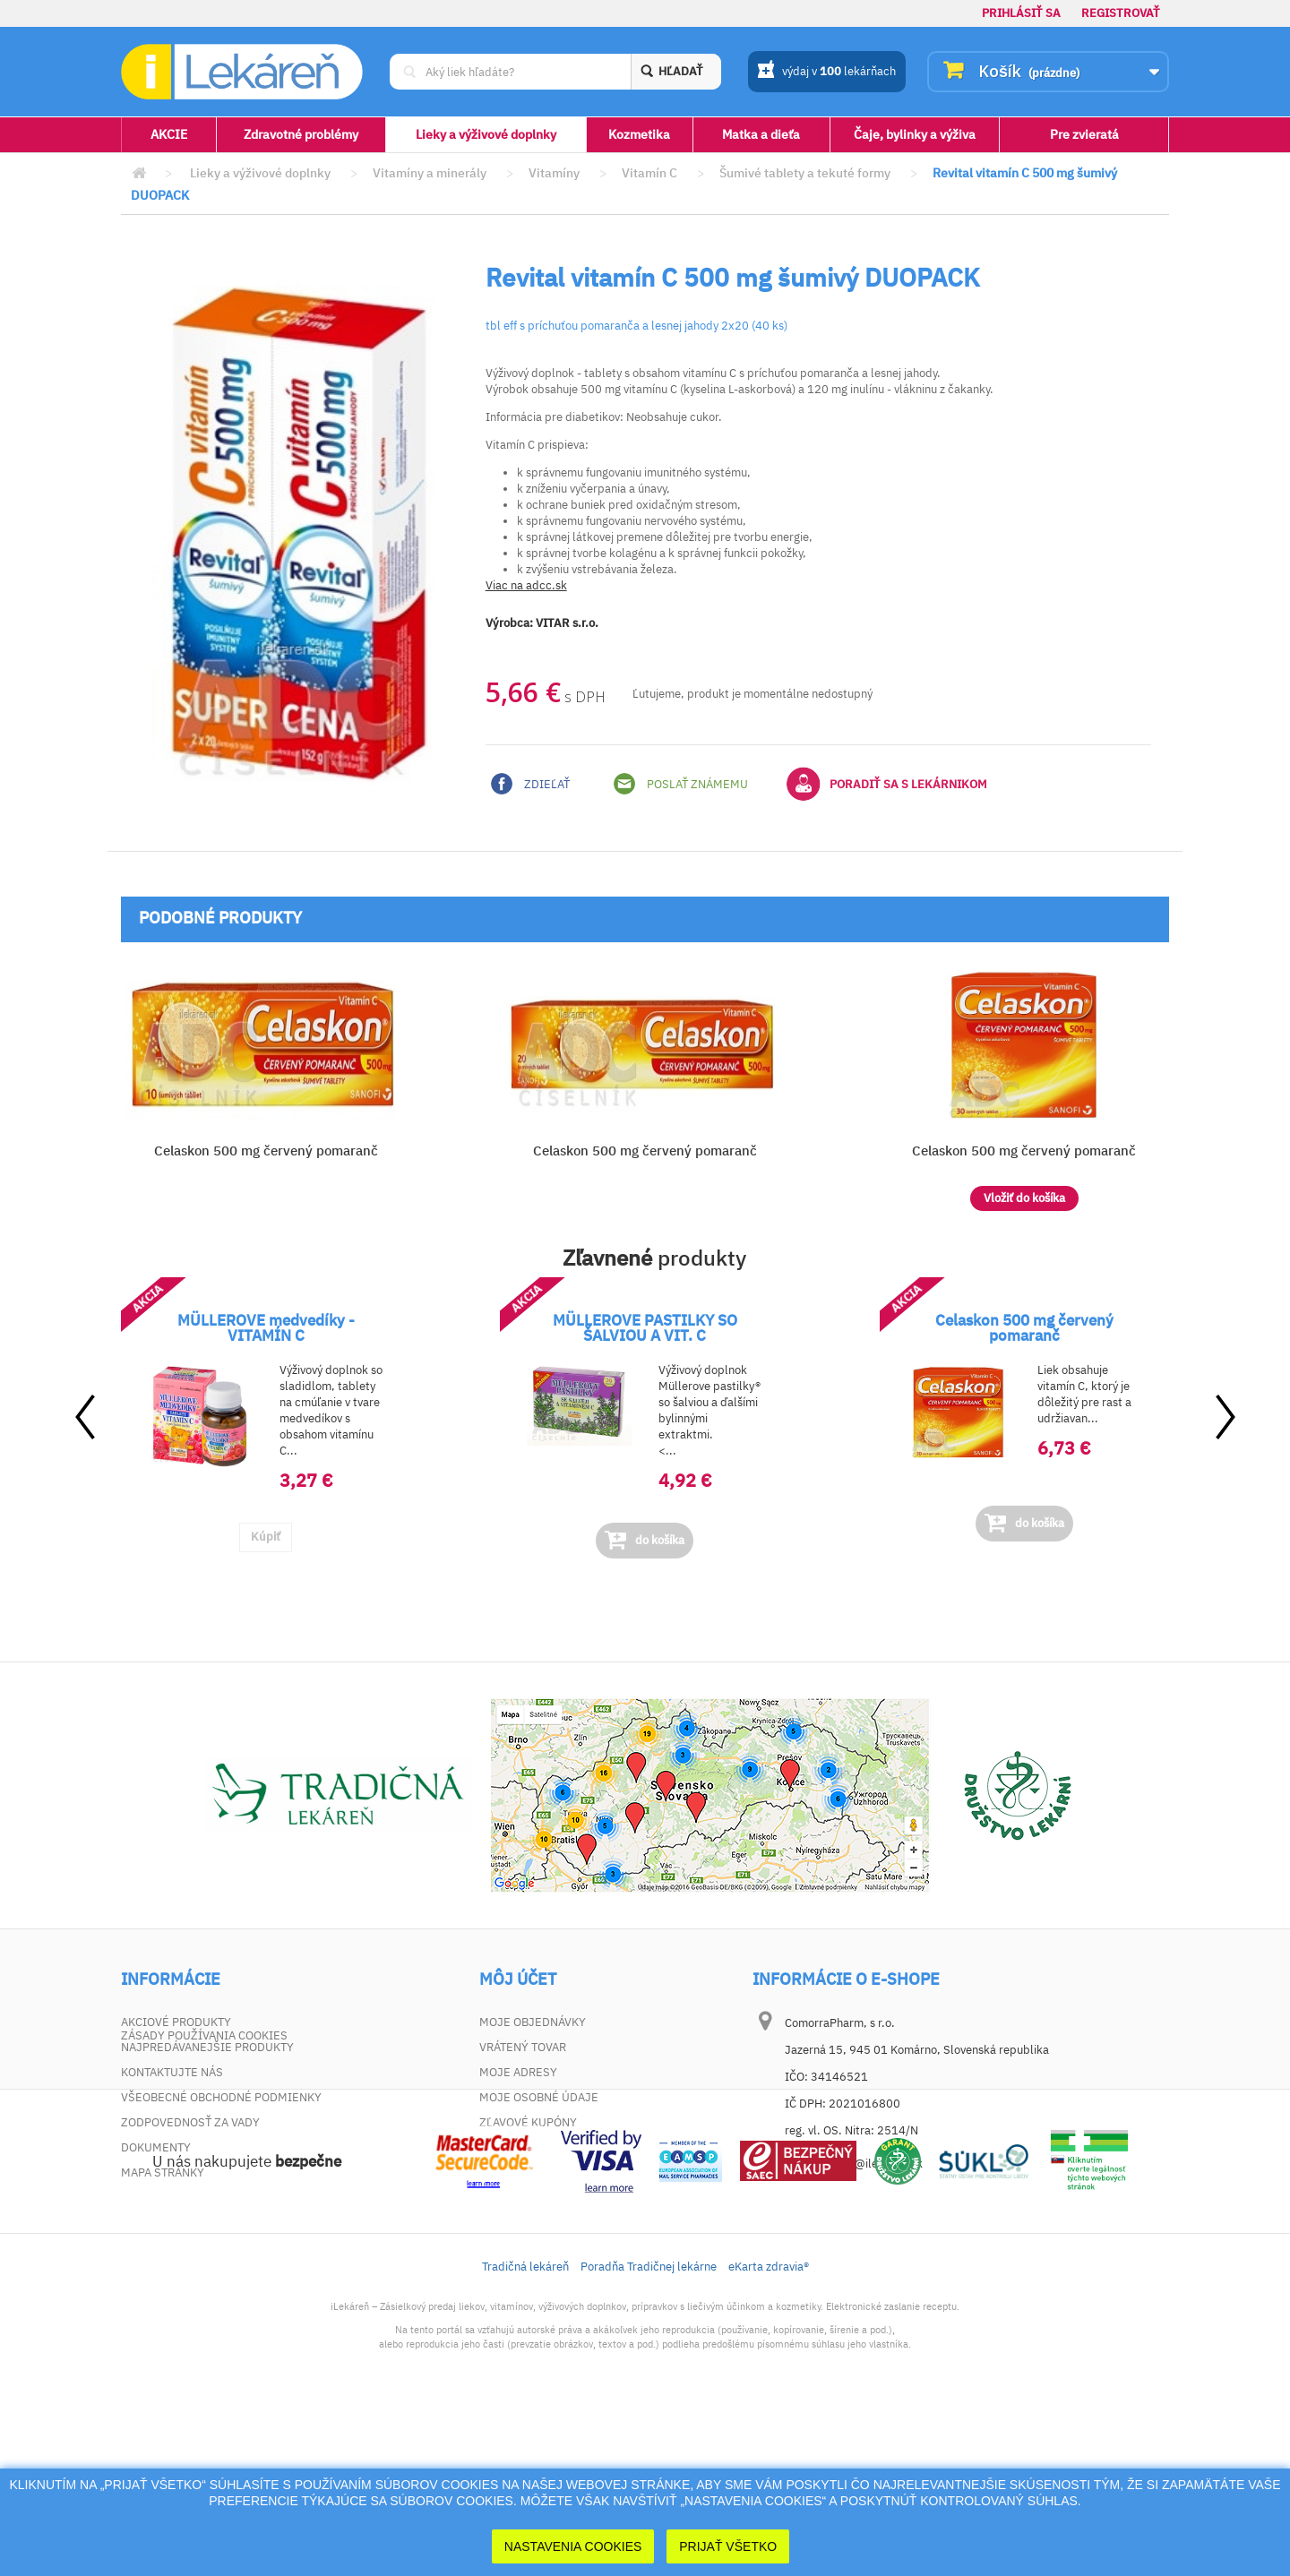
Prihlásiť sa (1021, 13)
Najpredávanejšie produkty (207, 2047)
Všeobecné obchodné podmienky (221, 2097)
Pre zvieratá (1084, 134)
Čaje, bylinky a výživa (915, 134)
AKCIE (168, 134)
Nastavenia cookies (573, 2546)
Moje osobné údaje (538, 2097)
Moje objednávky (532, 2022)
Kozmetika (639, 134)
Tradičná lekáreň (525, 2428)
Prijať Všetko (728, 2546)
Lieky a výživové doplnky (486, 134)
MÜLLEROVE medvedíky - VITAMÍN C (266, 1327)
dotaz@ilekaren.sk (874, 2163)
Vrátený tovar (522, 2047)
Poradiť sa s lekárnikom (887, 784)
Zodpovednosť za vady (190, 2122)
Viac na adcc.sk (526, 585)
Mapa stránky (162, 2172)
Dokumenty (156, 2147)
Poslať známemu (681, 783)
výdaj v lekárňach (826, 73)
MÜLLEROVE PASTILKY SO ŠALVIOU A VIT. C (645, 1327)
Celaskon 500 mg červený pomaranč (266, 1150)
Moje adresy (518, 2072)
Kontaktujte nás (172, 2072)
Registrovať (1120, 13)
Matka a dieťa (761, 134)
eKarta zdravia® (768, 2428)
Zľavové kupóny (528, 2122)
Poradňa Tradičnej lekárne (648, 2428)
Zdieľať (530, 783)
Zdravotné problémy (301, 134)
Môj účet (517, 1979)
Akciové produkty (176, 2022)
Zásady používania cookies (204, 2197)
